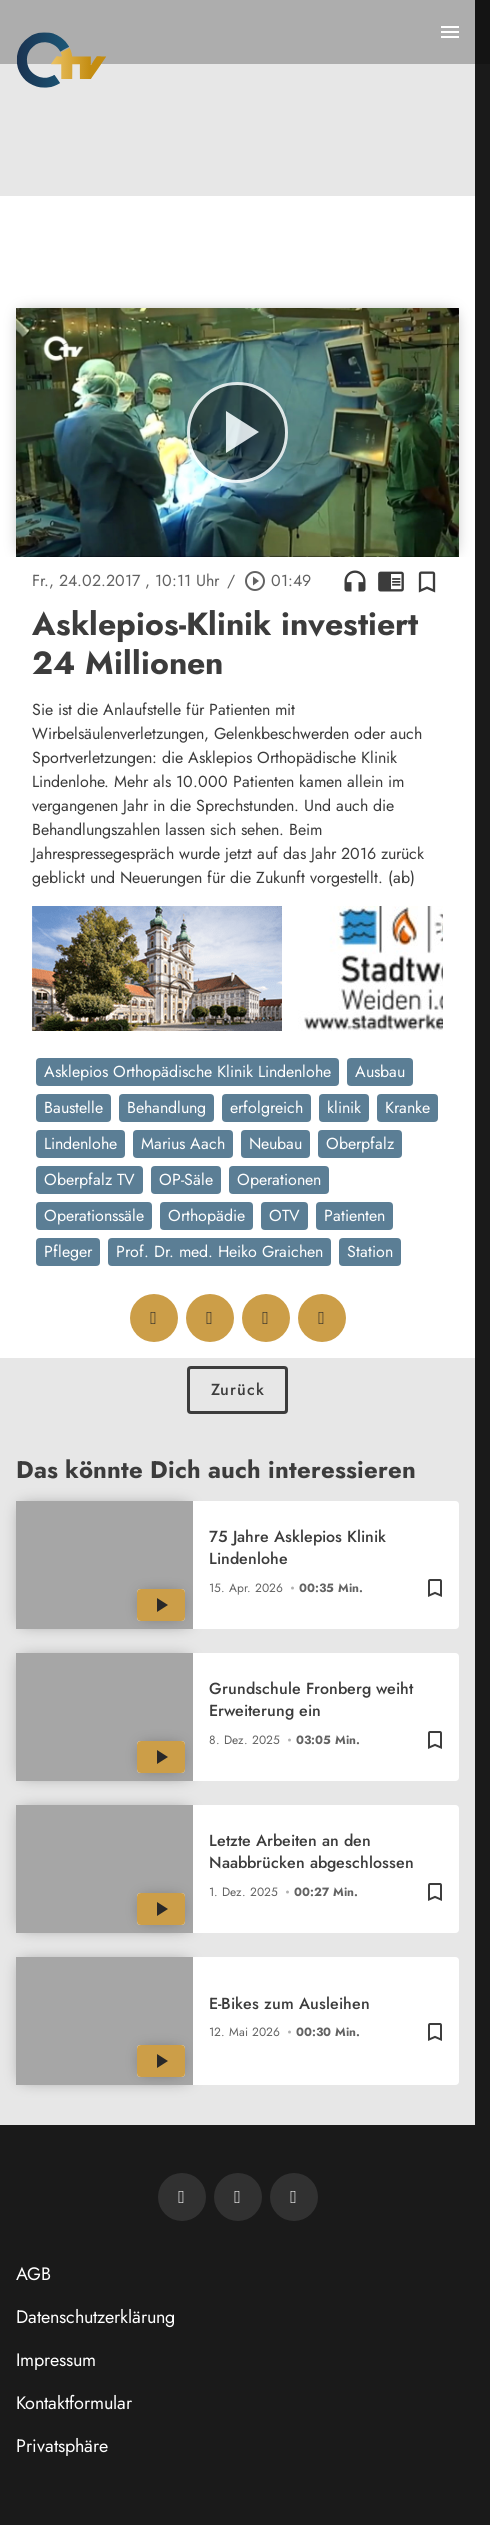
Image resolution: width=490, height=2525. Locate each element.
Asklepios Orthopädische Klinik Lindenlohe (187, 1071)
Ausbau (380, 1071)
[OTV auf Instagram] (294, 2197)
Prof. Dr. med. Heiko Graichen (219, 1251)
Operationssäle (94, 1215)
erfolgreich (266, 1107)
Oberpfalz (360, 1143)
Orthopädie (206, 1215)
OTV (284, 1215)
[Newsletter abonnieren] (182, 2197)
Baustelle (73, 1107)
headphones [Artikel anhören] (355, 581)
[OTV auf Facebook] (238, 2197)
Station (370, 1251)
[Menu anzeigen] (450, 32)
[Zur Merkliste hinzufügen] (427, 581)
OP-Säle (186, 1179)
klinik (344, 1107)
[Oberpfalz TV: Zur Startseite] (61, 60)
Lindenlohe (80, 1143)
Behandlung (166, 1107)
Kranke (407, 1107)
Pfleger (68, 1251)
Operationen (279, 1179)
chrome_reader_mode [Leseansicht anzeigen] (391, 581)
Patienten (354, 1215)
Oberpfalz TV (89, 1179)
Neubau (275, 1143)
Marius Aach (183, 1143)
